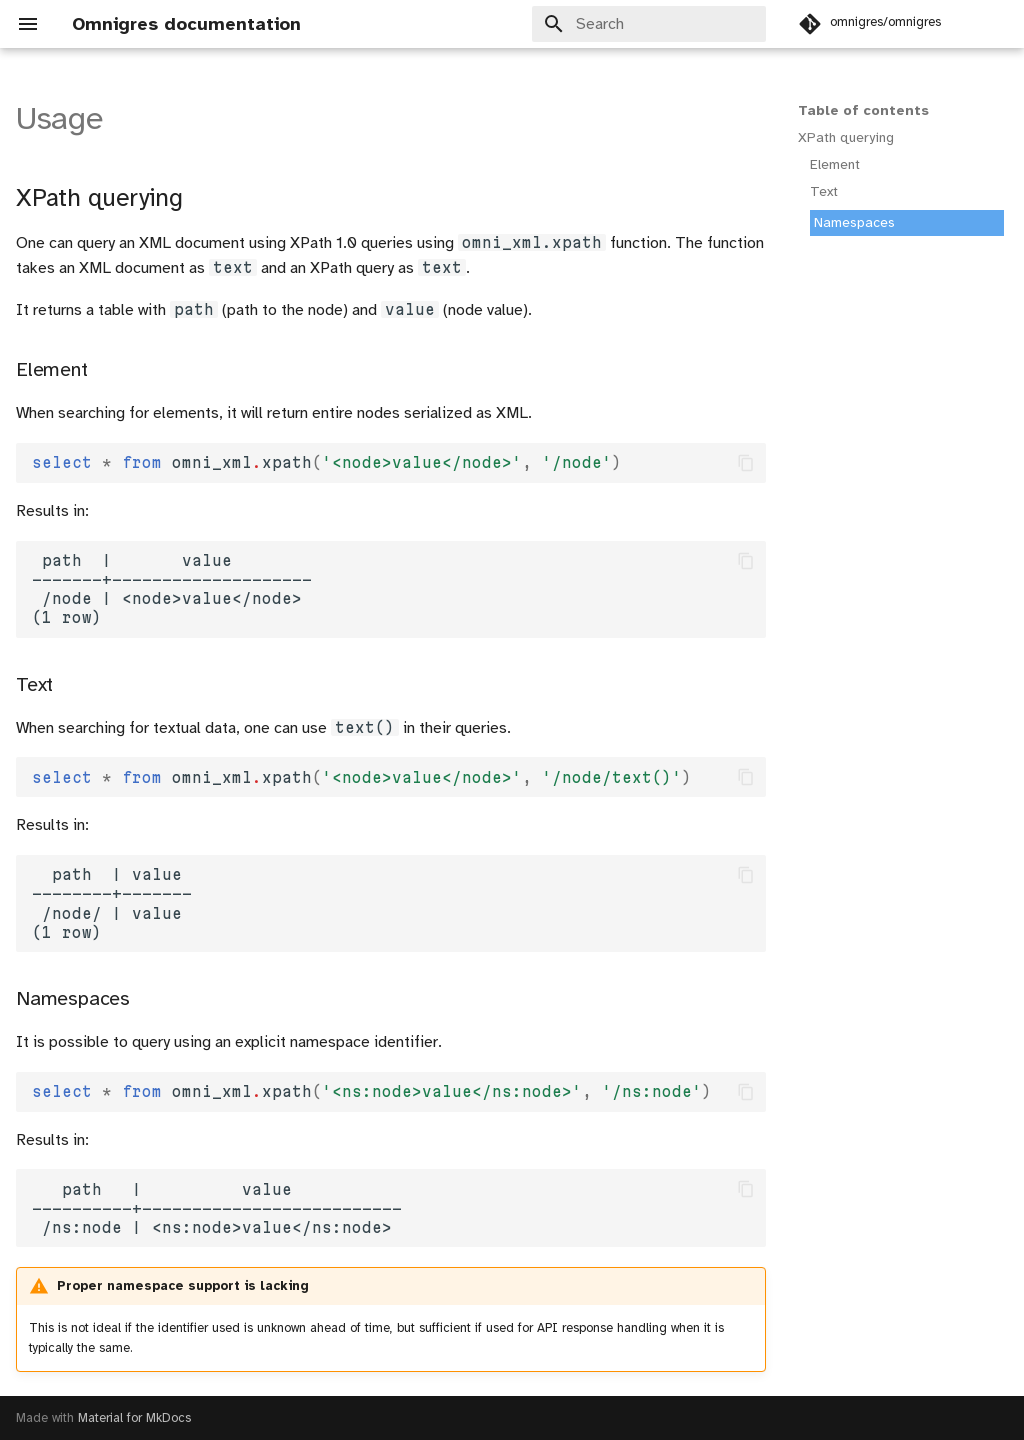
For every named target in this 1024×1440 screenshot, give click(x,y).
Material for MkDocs (134, 1418)
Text (824, 191)
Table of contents (863, 110)
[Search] (649, 24)
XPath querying (846, 137)
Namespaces (854, 222)
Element (835, 164)
